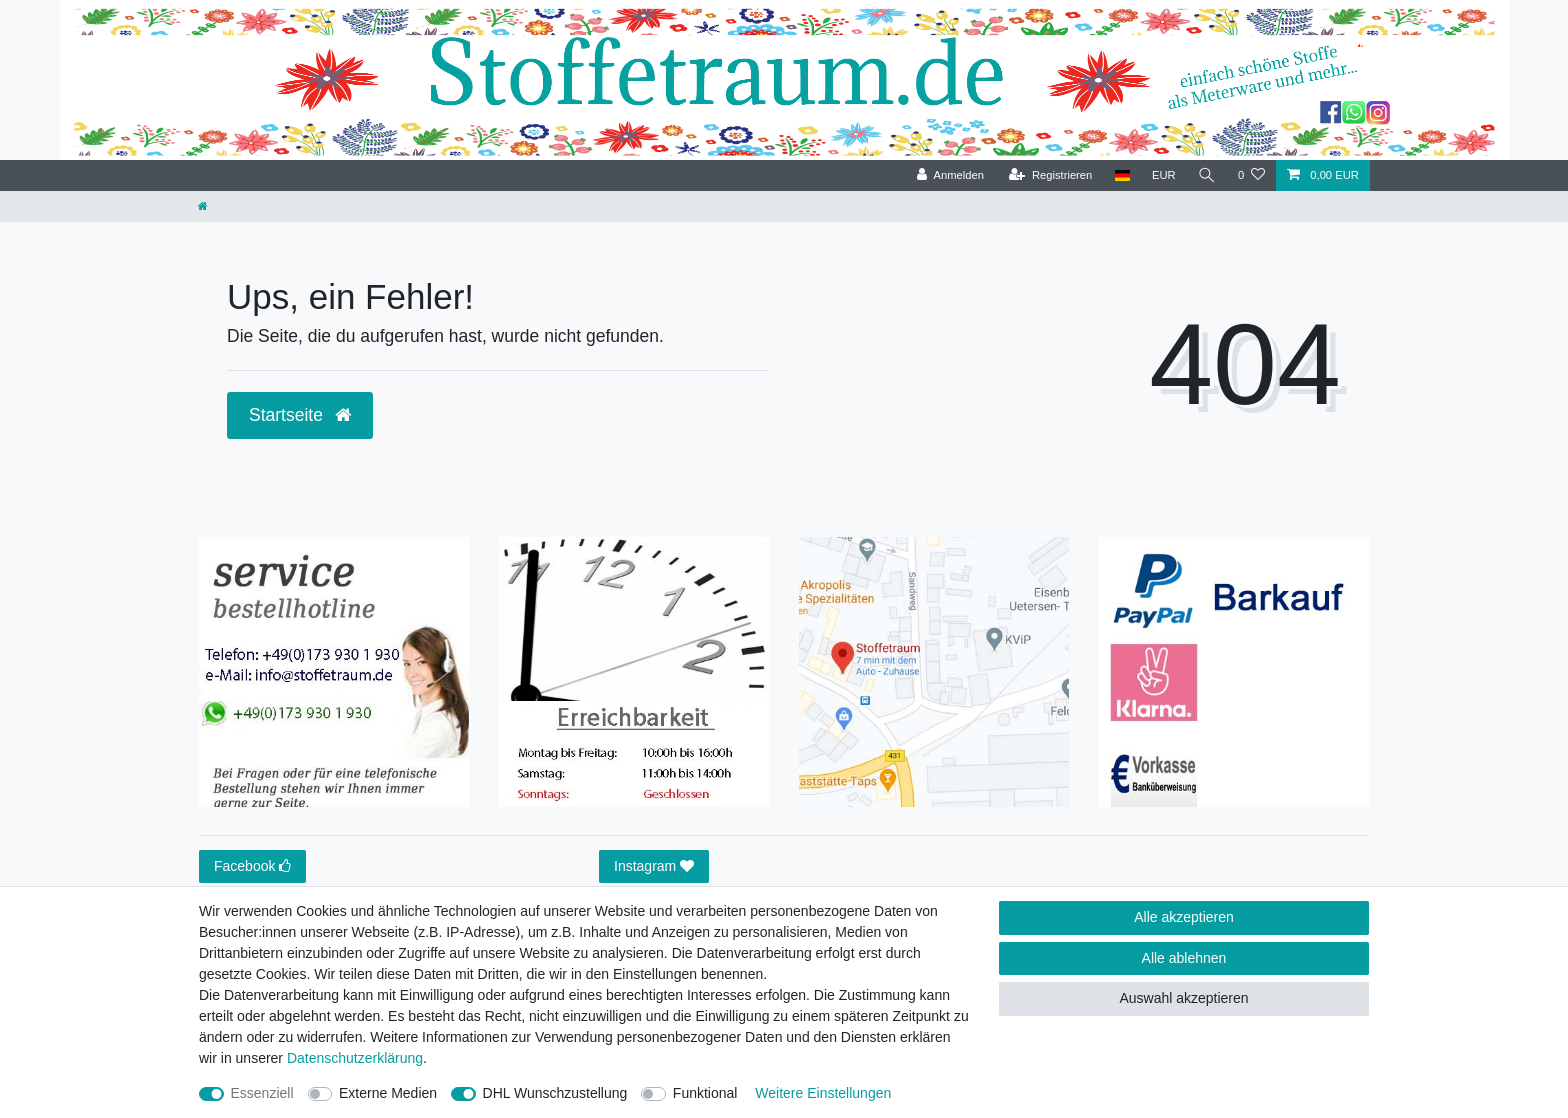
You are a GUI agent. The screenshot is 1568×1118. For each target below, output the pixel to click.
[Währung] (1164, 175)
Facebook (252, 867)
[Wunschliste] (1251, 175)
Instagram (654, 867)
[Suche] (1207, 175)
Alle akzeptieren (1184, 917)
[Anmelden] (950, 175)
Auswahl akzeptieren (1183, 998)
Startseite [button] (300, 415)
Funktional (705, 1093)
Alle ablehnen (1184, 958)
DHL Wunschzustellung (555, 1093)
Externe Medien (388, 1093)
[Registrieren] (1050, 175)
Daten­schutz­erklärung (355, 1058)
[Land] (1121, 175)
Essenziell (262, 1093)
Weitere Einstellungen (823, 1093)
